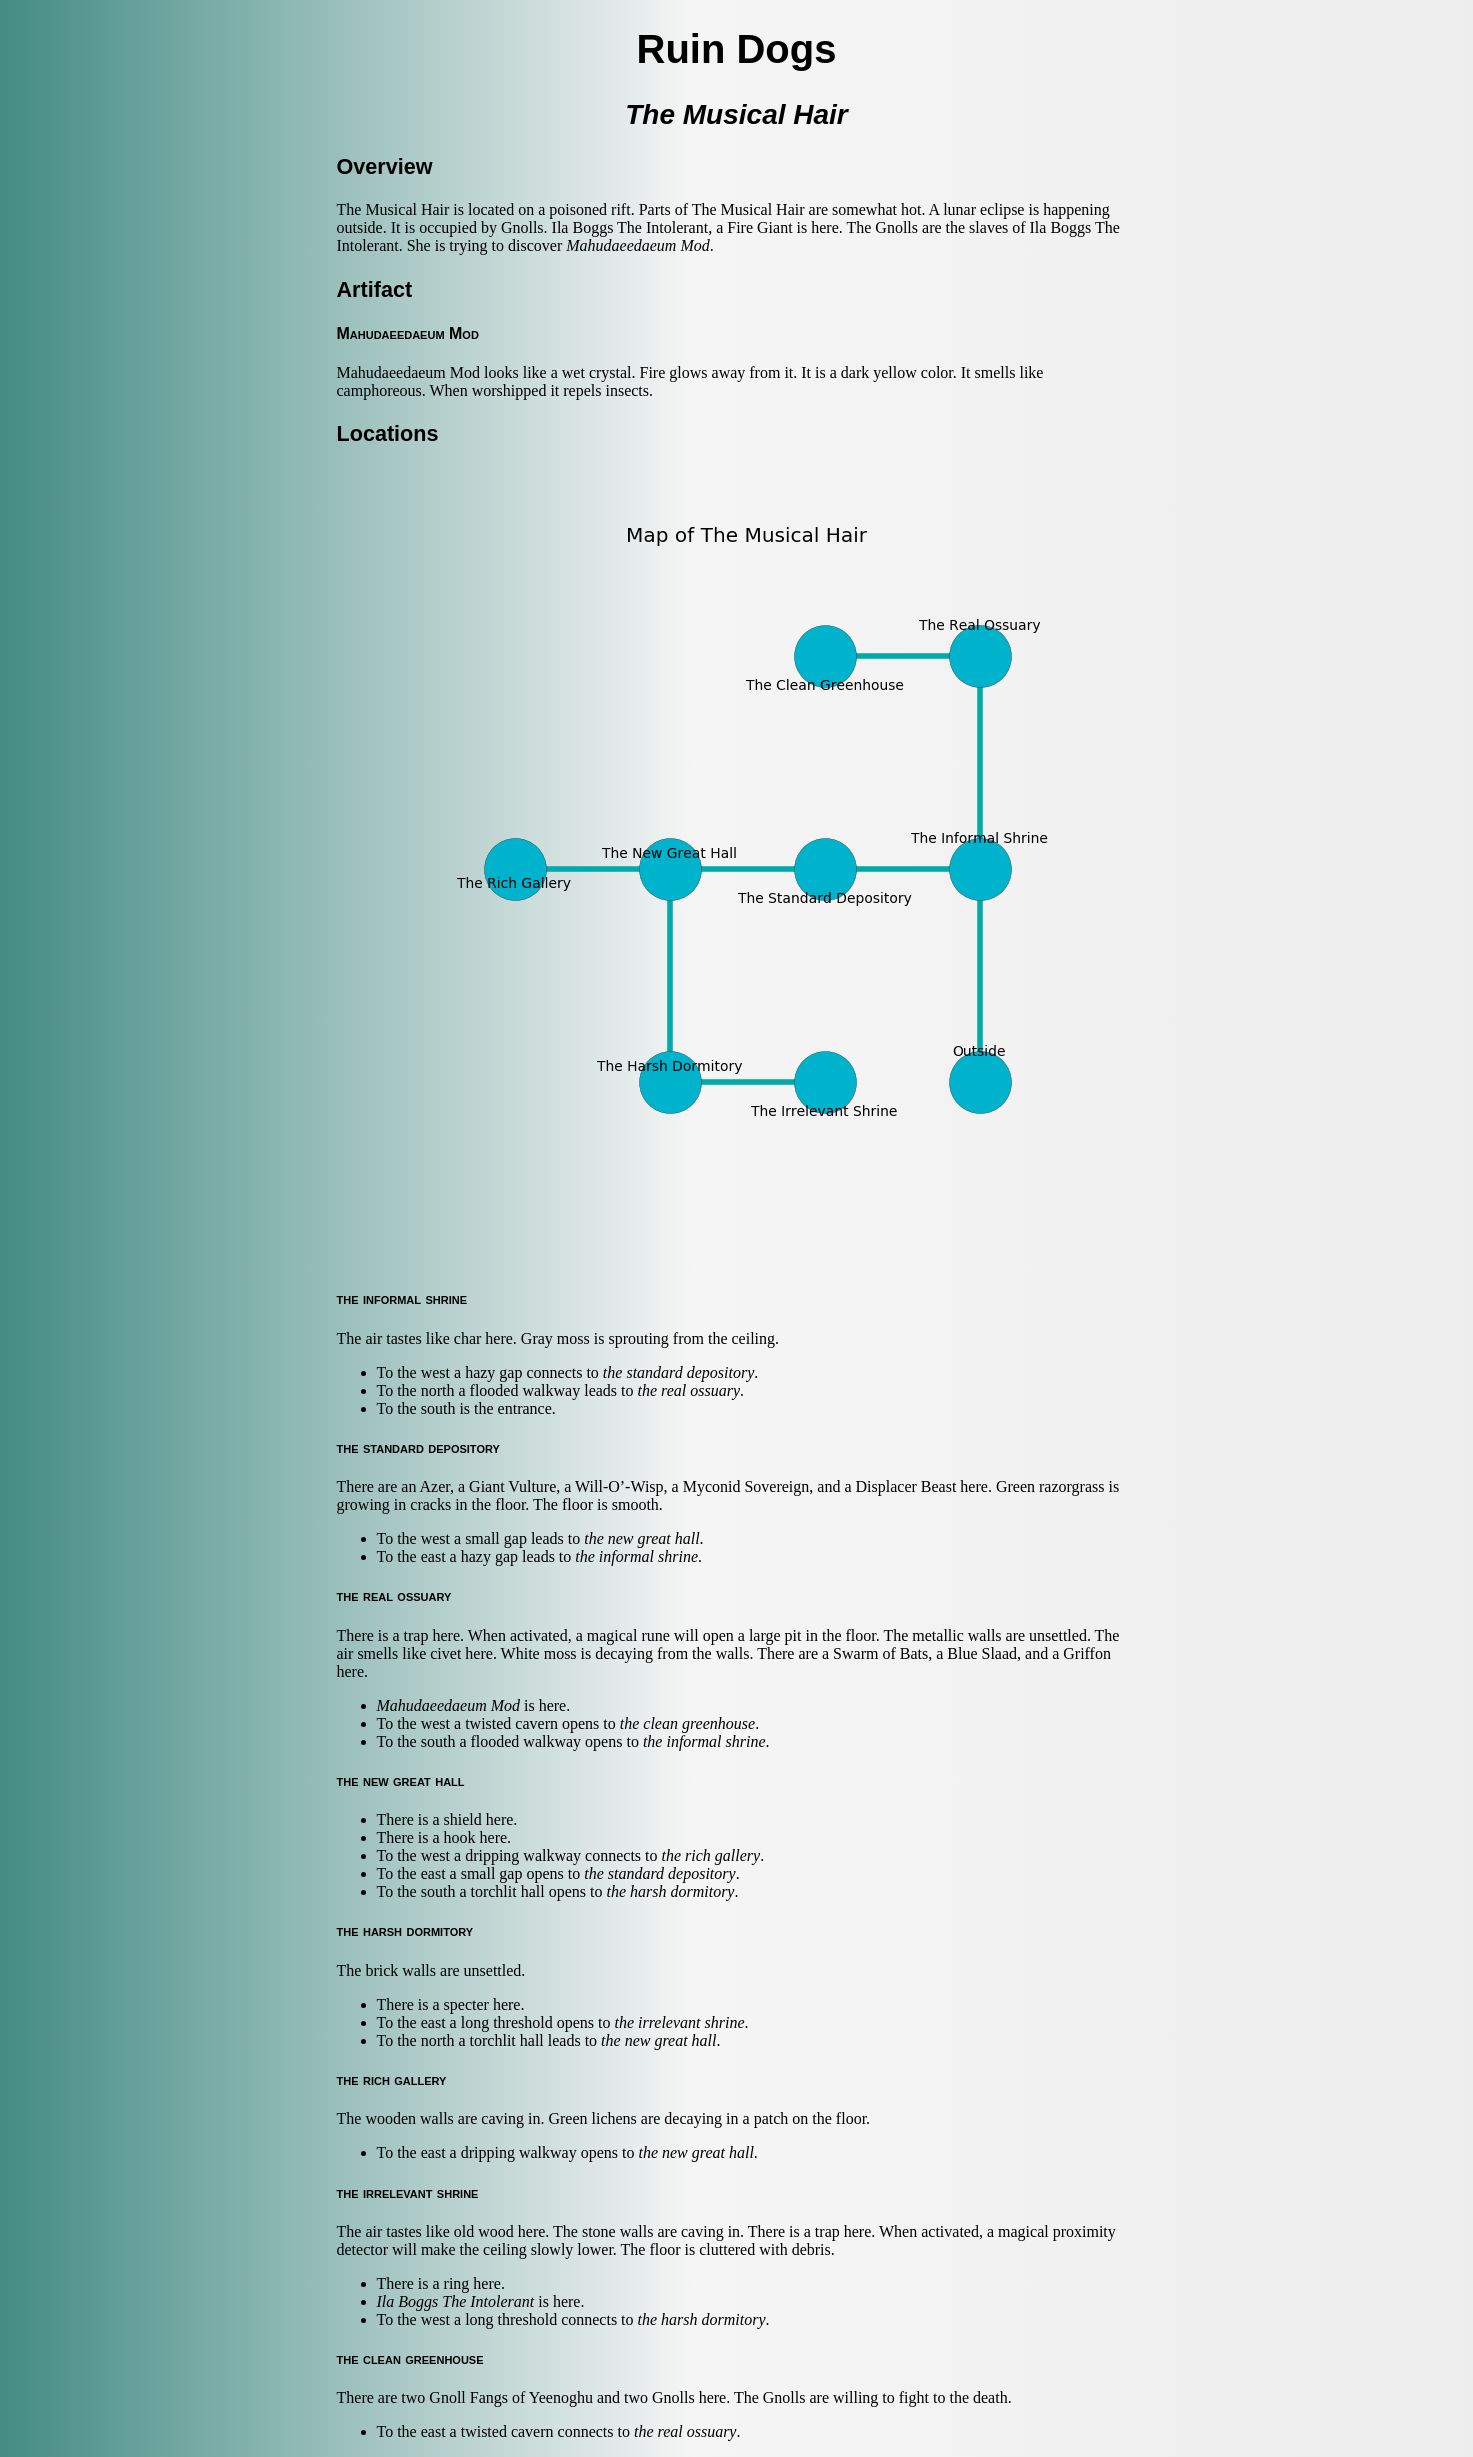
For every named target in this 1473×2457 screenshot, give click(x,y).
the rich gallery (711, 1855)
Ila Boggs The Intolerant (456, 2301)
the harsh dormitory (670, 1891)
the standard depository (678, 1372)
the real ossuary (689, 1390)
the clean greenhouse (687, 1723)
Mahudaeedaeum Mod (638, 245)
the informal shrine (636, 1556)
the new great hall (641, 1538)
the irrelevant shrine (679, 2022)
